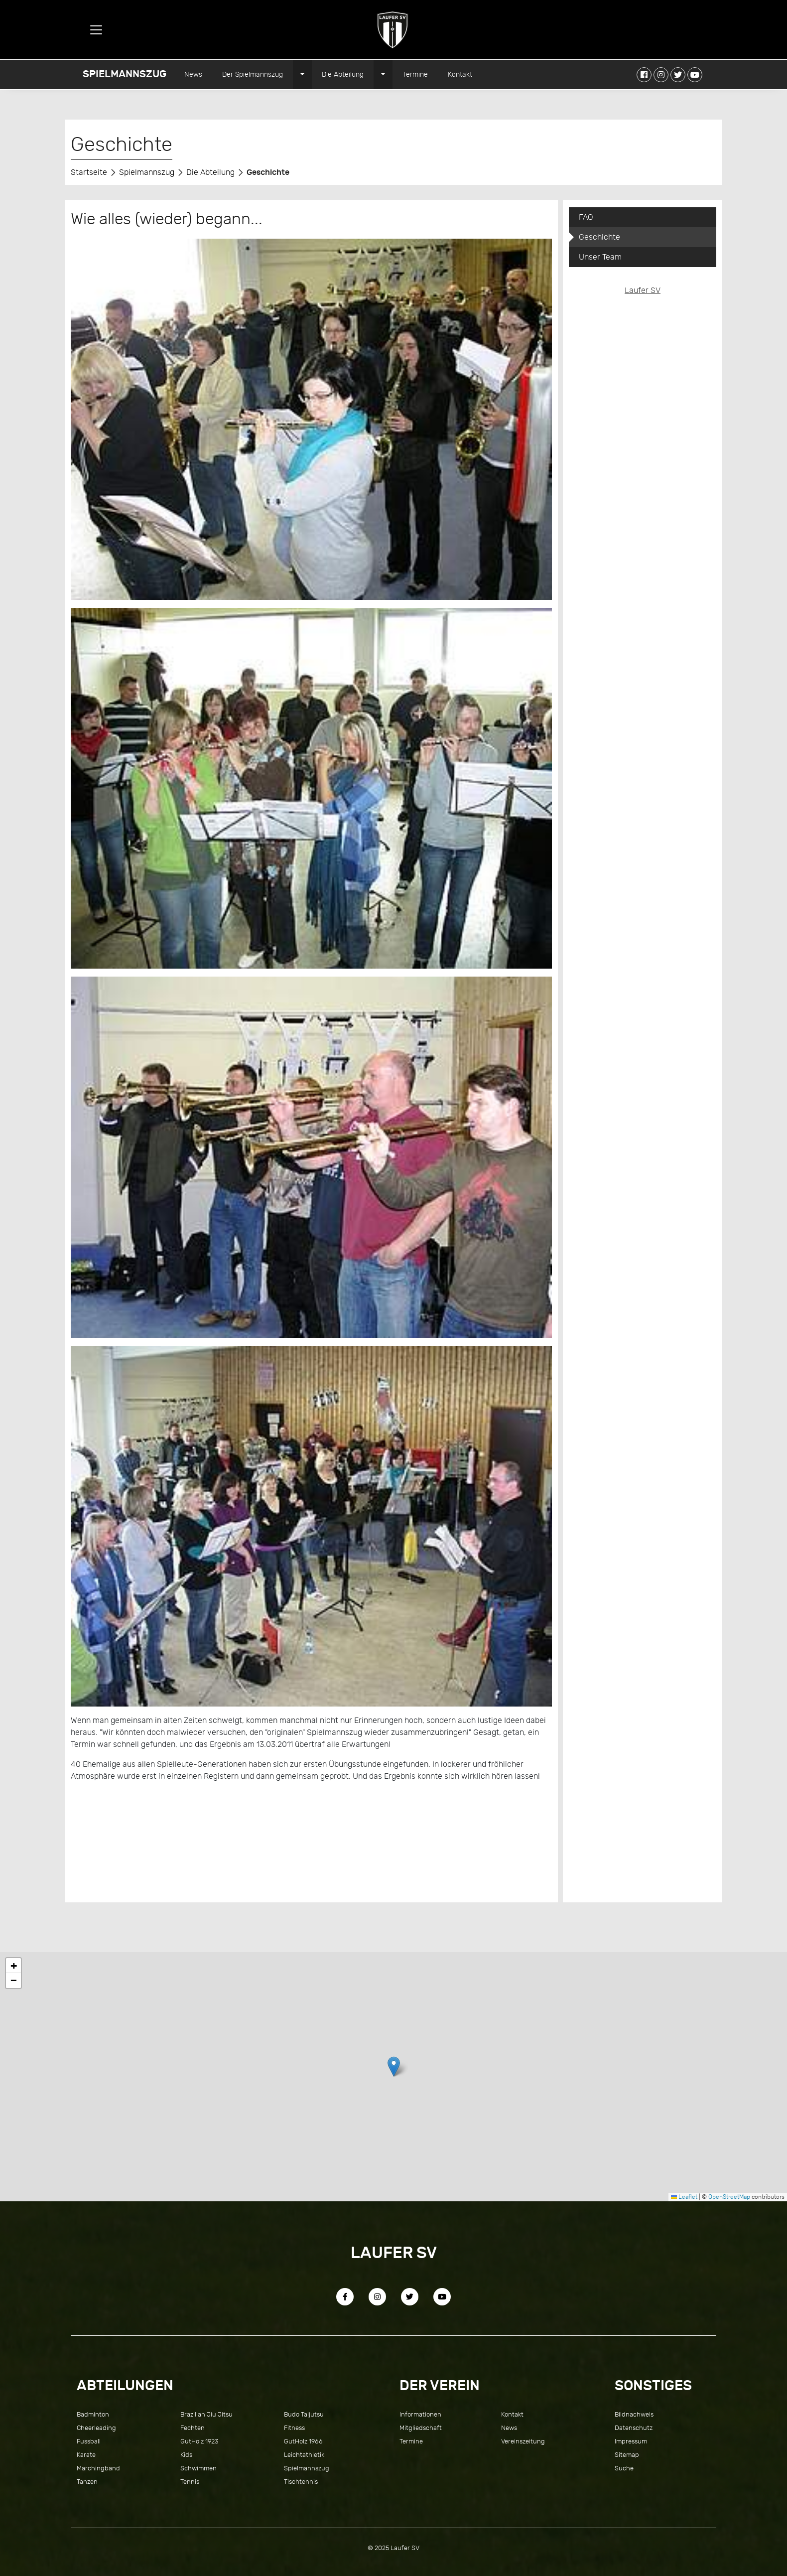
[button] (394, 2066)
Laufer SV (642, 290)
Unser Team (600, 257)
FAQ (586, 217)
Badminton (93, 2414)
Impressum (631, 2441)
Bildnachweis (634, 2414)
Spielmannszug (124, 74)
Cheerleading (96, 2428)
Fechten (192, 2428)
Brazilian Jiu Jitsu (206, 2414)
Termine (415, 74)
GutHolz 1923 (199, 2441)
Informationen (420, 2414)
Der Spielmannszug (252, 74)
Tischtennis (301, 2481)
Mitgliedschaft (420, 2428)
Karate (86, 2454)
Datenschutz (634, 2428)
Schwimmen (198, 2468)
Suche (624, 2468)
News (193, 74)
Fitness (294, 2428)
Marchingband (98, 2468)
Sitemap (627, 2454)
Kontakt (460, 74)
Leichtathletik (304, 2454)
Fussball (89, 2441)
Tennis (189, 2481)
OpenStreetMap (729, 2196)
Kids (186, 2454)
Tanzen (87, 2481)
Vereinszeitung (523, 2441)
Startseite (89, 172)
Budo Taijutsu (304, 2414)
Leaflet (684, 2196)
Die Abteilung (343, 74)
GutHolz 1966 (303, 2441)
